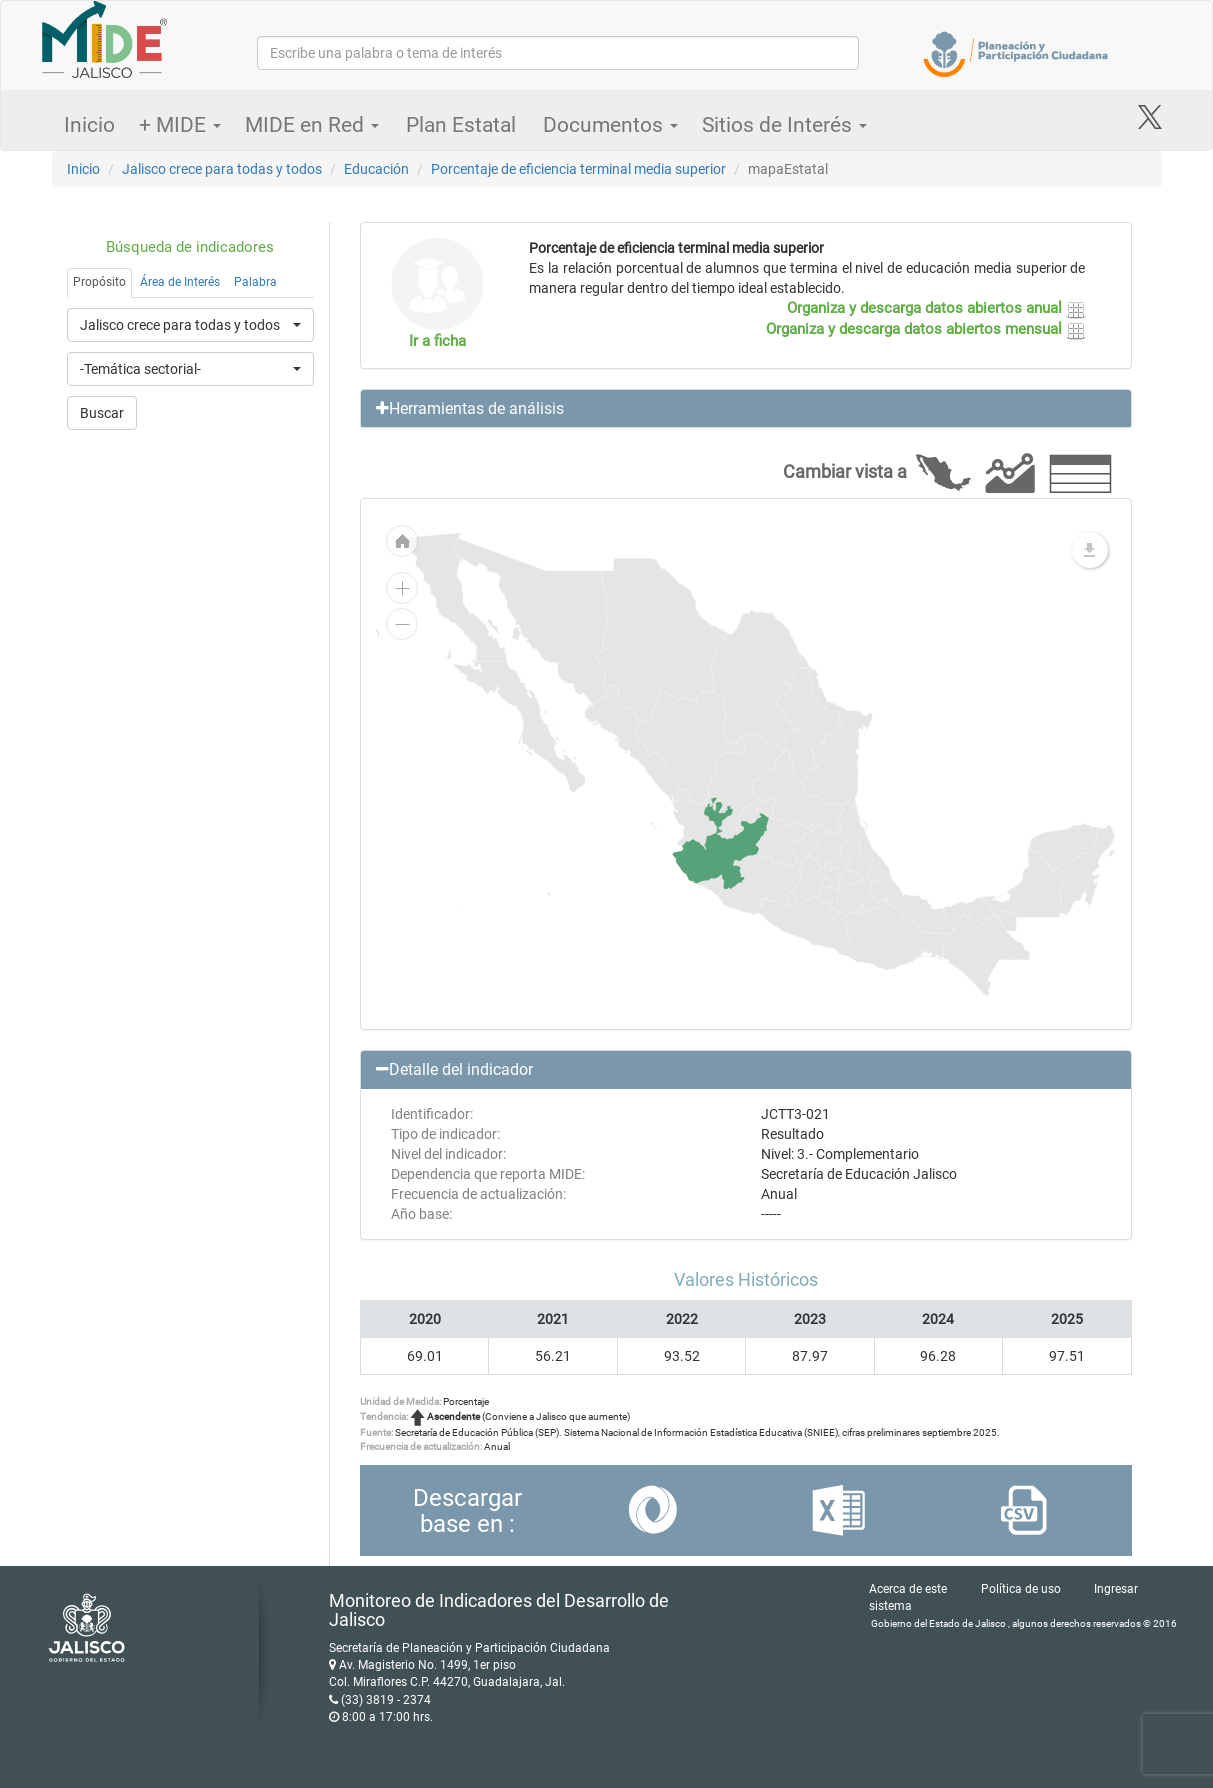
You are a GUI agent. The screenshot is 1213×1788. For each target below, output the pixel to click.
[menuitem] (720, 843)
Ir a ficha (437, 341)
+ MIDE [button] (180, 125)
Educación (376, 169)
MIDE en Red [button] (312, 125)
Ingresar (1116, 1589)
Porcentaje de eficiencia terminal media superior (578, 169)
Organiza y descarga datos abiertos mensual (926, 329)
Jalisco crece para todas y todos (222, 169)
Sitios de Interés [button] (784, 125)
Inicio (89, 125)
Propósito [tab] (99, 282)
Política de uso (1021, 1589)
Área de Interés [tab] (180, 282)
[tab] (746, 409)
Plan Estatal (461, 125)
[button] (746, 409)
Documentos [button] (610, 125)
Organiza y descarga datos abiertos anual (936, 308)
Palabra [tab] (255, 282)
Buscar (102, 413)
